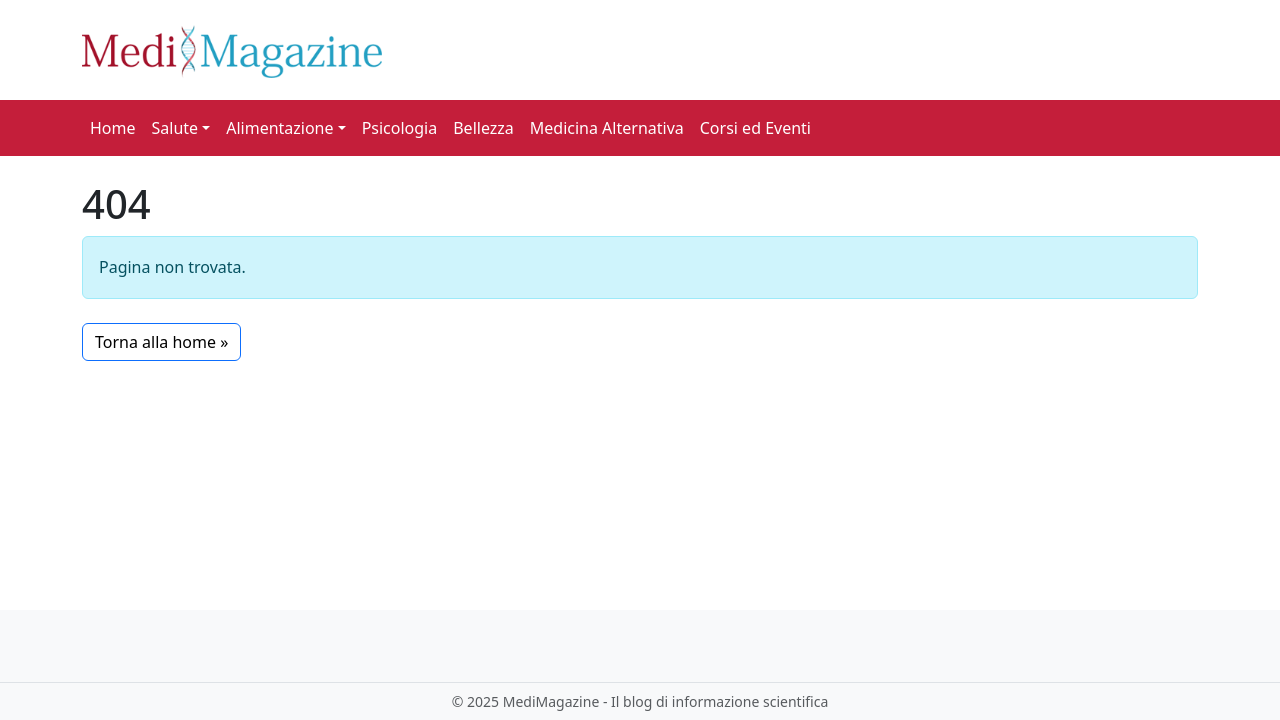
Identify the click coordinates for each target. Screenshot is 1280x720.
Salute (175, 128)
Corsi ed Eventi (755, 128)
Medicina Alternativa (607, 128)
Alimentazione (279, 128)
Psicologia (400, 128)
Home (113, 128)
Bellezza (483, 128)
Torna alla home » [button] (161, 342)
